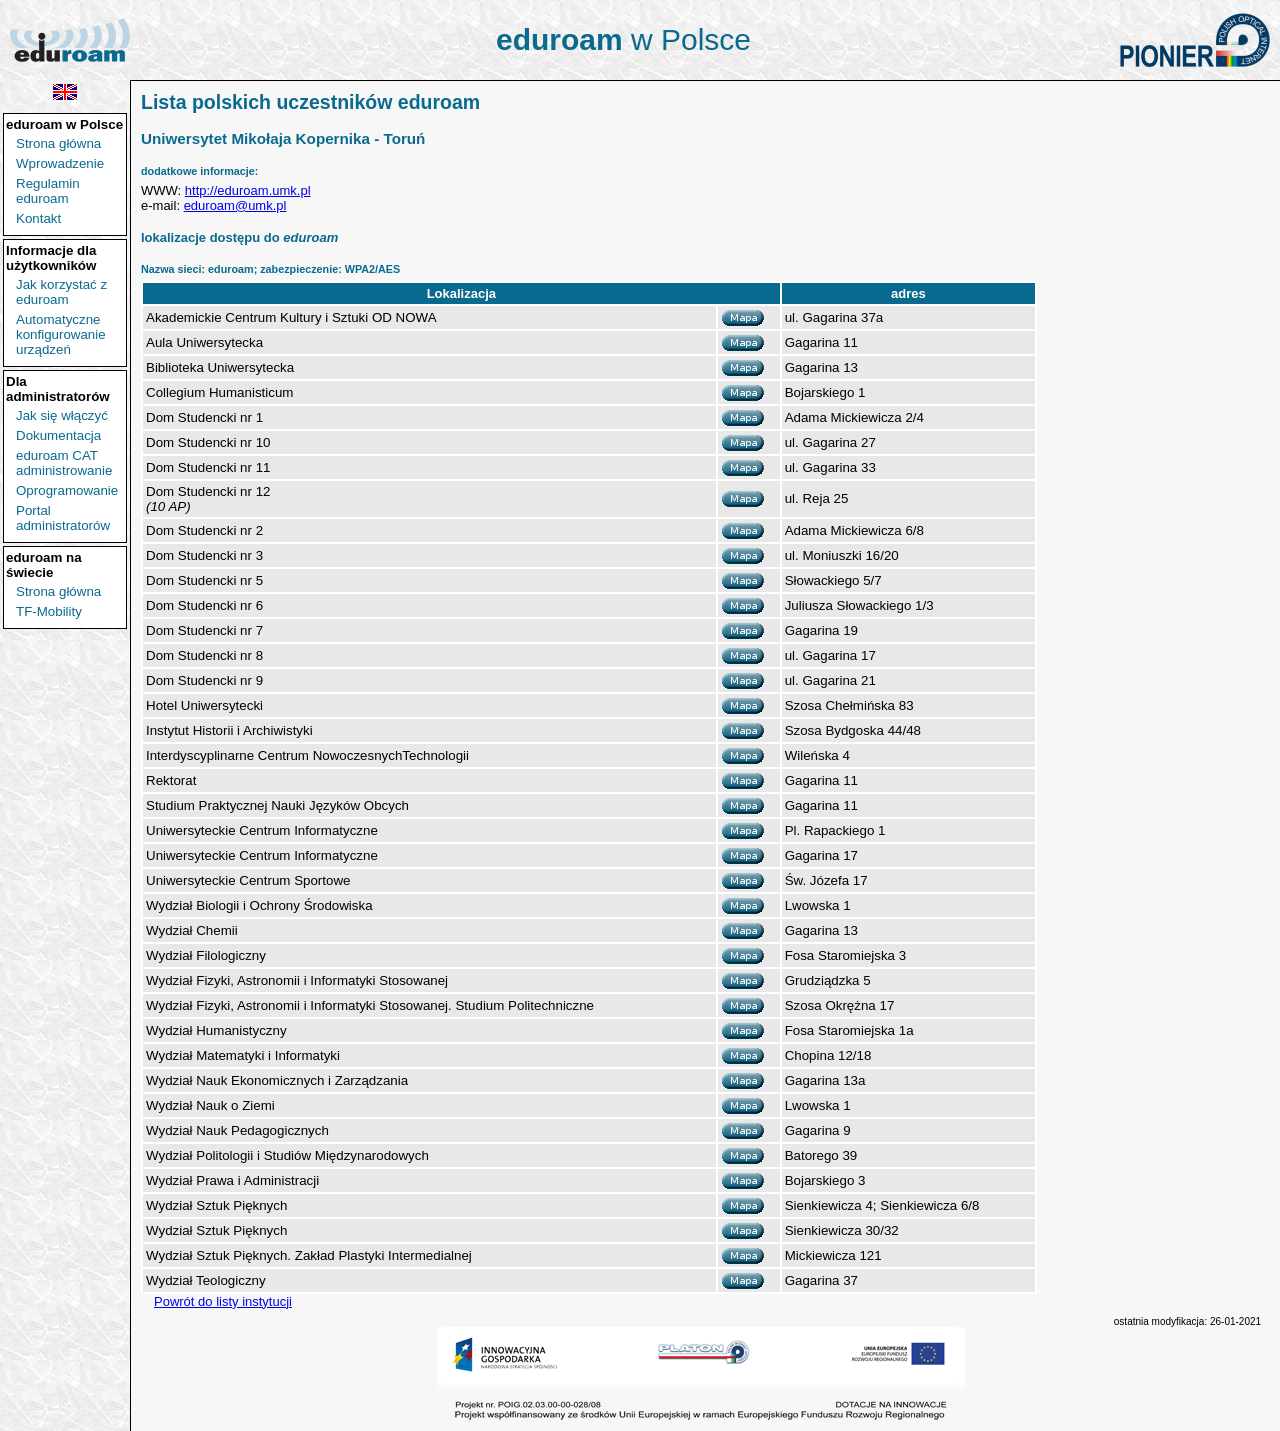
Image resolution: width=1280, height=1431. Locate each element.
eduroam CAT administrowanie (64, 463)
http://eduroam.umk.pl (248, 190)
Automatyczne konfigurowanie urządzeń (61, 334)
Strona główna (58, 143)
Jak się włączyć (62, 415)
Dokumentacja (58, 435)
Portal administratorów (63, 518)
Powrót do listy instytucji (223, 1301)
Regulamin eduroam (48, 191)
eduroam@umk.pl (235, 205)
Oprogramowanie (67, 490)
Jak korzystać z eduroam (61, 292)
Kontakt (38, 218)
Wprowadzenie (60, 163)
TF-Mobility (49, 611)
